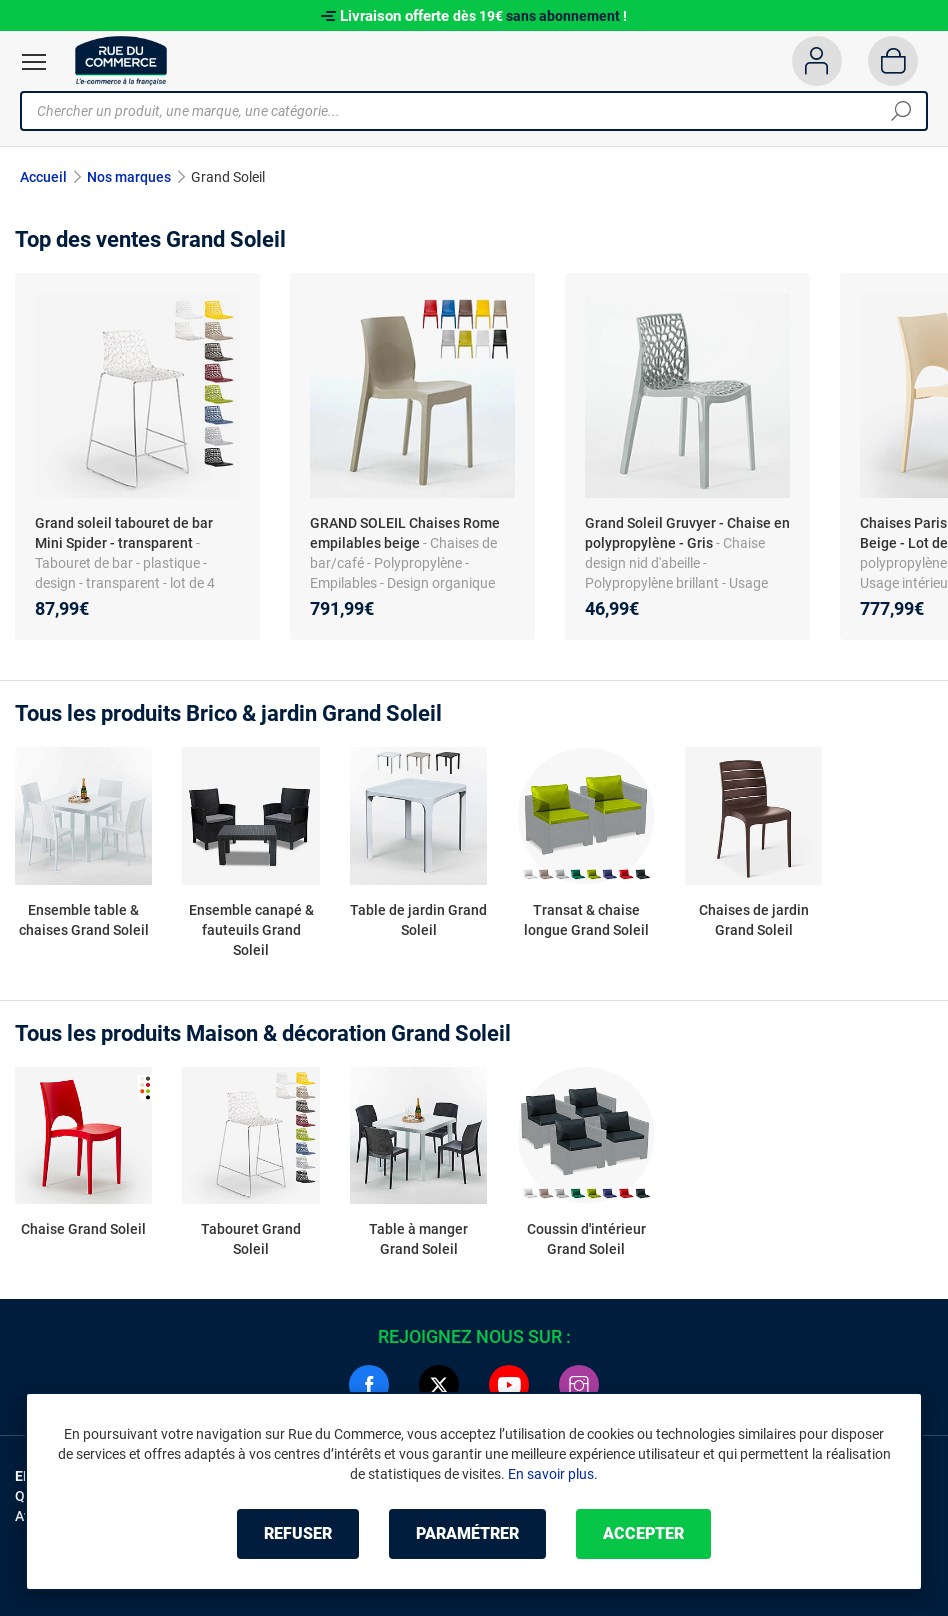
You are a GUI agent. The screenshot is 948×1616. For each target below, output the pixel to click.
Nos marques (129, 177)
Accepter (643, 1533)
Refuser (298, 1533)
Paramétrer (467, 1533)
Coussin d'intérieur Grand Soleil (586, 1239)
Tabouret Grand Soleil (251, 1239)
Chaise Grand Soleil (83, 1229)
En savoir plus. (553, 1474)
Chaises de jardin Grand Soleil (754, 920)
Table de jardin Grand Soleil (418, 920)
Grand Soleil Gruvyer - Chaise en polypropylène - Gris (687, 533)
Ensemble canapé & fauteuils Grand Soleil (251, 930)
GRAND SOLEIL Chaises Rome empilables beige (405, 533)
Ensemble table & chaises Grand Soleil (84, 920)
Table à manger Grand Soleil (418, 1239)
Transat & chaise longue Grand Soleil (586, 920)
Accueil (43, 177)
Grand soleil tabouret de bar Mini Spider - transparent (124, 533)
